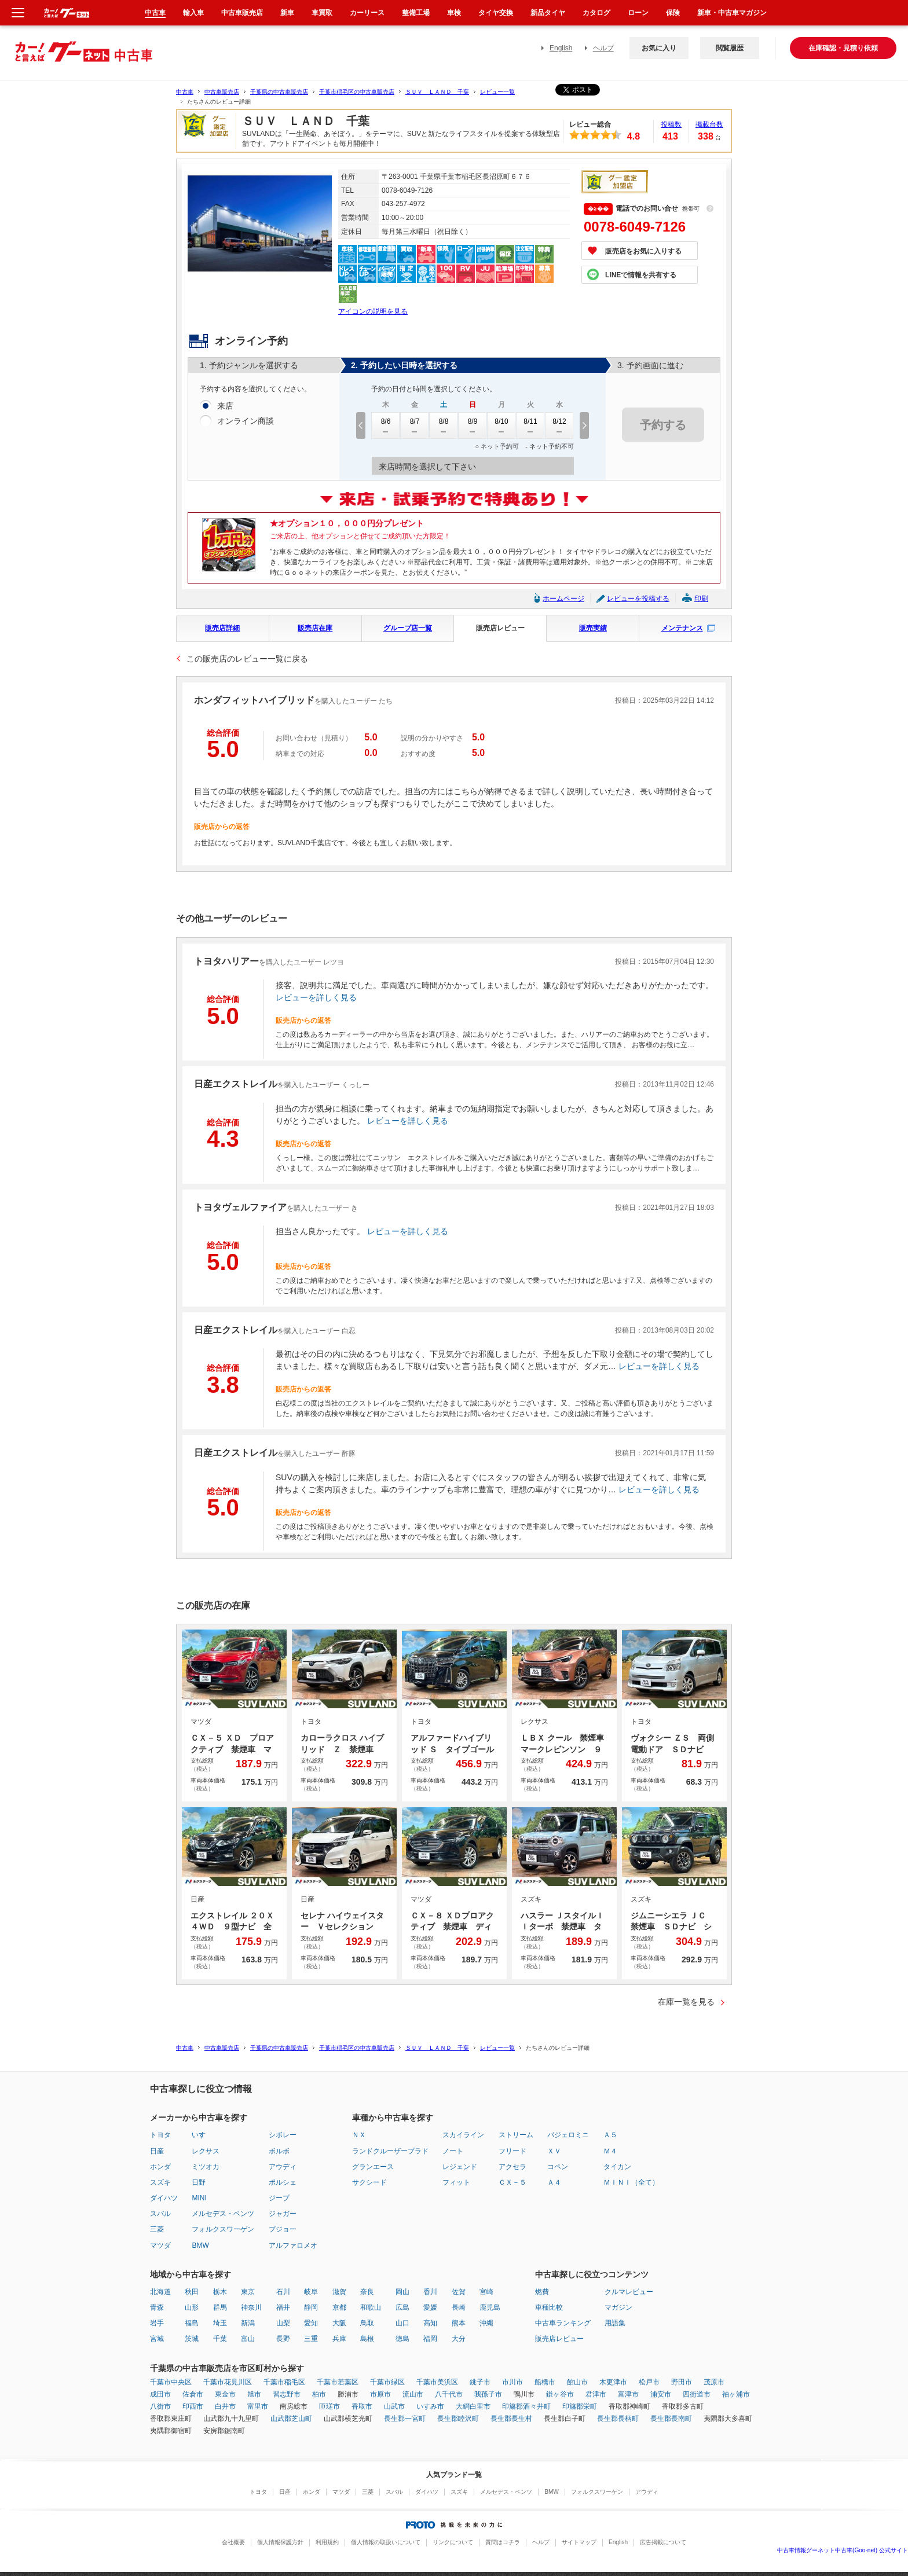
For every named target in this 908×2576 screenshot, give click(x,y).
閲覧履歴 (730, 48)
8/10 (501, 425)
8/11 (530, 425)
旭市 (254, 2394)
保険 (673, 13)
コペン (557, 2167)
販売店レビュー (500, 628)
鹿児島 (489, 2307)
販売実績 (593, 628)
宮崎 (486, 2292)
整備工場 (416, 13)
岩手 (157, 2323)
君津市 (595, 2394)
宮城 (157, 2339)
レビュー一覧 (497, 92)
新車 (287, 13)
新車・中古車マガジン (732, 13)
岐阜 (311, 2292)
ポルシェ (282, 2182)
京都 (339, 2307)
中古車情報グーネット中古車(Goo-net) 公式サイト (842, 2550)
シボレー (282, 2135)
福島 (192, 2323)
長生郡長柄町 (618, 2418)
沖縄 (486, 2323)
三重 (311, 2339)
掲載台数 (709, 124)
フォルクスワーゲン (223, 2229)
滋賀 (339, 2292)
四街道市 (697, 2394)
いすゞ (202, 2135)
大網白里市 (473, 2406)
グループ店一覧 (407, 628)
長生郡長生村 (511, 2418)
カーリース (367, 13)
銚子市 (480, 2382)
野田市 (681, 2382)
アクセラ (512, 2167)
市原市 (380, 2394)
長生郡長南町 (671, 2418)
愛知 (311, 2323)
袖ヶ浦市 (736, 2394)
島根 (367, 2339)
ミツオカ (205, 2167)
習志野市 (287, 2394)
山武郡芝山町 (291, 2418)
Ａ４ (554, 2182)
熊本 (459, 2323)
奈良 (367, 2292)
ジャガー (282, 2214)
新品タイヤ (547, 13)
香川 (430, 2292)
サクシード (369, 2182)
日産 (157, 2151)
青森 (157, 2307)
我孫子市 (488, 2394)
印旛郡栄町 (579, 2406)
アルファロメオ (293, 2245)
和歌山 (370, 2307)
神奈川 (251, 2307)
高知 (430, 2323)
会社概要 (233, 2542)
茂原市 (714, 2382)
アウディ (282, 2167)
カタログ (596, 13)
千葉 (220, 2339)
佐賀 (459, 2292)
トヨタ (160, 2135)
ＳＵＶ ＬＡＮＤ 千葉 (437, 92)
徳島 (402, 2339)
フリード (512, 2151)
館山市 (577, 2382)
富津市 (628, 2394)
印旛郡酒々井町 (526, 2406)
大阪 (339, 2323)
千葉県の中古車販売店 (279, 92)
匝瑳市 (329, 2406)
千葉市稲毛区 (284, 2382)
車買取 (322, 13)
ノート (452, 2151)
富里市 (257, 2406)
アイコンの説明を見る (373, 311)
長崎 (459, 2307)
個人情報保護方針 (280, 2542)
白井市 (225, 2406)
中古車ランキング (563, 2323)
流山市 (412, 2394)
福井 (283, 2307)
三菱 (157, 2229)
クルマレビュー (629, 2292)
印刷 (701, 598)
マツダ (160, 2245)
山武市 (394, 2406)
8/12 (559, 425)
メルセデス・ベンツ (223, 2214)
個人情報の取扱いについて (385, 2542)
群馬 (220, 2307)
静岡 (311, 2307)
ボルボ (279, 2151)
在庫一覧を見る (686, 2001)
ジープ (279, 2198)
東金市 (225, 2394)
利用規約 (327, 2542)
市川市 (512, 2382)
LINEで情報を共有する (640, 275)
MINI (199, 2198)
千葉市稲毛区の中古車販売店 (356, 92)
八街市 (160, 2406)
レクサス (205, 2151)
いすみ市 (430, 2406)
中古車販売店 (221, 92)
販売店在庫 (315, 628)
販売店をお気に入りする (643, 251)
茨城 (192, 2339)
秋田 (192, 2292)
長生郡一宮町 (405, 2418)
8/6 (385, 425)
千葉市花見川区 (227, 2382)
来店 (225, 406)
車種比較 (549, 2307)
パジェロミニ (568, 2135)
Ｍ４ (610, 2151)
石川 (283, 2292)
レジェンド (459, 2167)
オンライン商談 (245, 421)
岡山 (402, 2292)
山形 (192, 2307)
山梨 (283, 2323)
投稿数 (671, 124)
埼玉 (220, 2323)
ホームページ (563, 599)
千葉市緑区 (387, 2382)
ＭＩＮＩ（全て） (631, 2182)
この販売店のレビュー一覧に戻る (247, 658)
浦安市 (660, 2394)
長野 (283, 2339)
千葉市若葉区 (337, 2382)
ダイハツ (164, 2198)
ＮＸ (359, 2135)
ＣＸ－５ (512, 2182)
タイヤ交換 (495, 13)
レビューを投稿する (638, 599)
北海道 (160, 2292)
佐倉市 (192, 2394)
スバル (160, 2214)
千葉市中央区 (171, 2382)
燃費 (542, 2292)
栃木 (220, 2292)
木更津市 (613, 2382)
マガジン (618, 2307)
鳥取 (367, 2323)
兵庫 (339, 2339)
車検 (454, 13)
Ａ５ (610, 2135)
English (561, 48)
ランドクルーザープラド (390, 2151)
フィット (456, 2182)
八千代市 (449, 2394)
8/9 (472, 425)
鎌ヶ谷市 (560, 2394)
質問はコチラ (502, 2542)
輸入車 (193, 13)
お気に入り (659, 48)
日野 (199, 2182)
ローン (638, 13)
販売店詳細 (222, 628)
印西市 (192, 2406)
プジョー (282, 2229)
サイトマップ (579, 2542)
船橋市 (544, 2382)
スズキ (160, 2182)
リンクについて (453, 2542)
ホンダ (160, 2167)
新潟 (248, 2323)
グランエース (373, 2167)
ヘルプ (603, 48)
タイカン (617, 2167)
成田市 (160, 2394)
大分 (459, 2339)
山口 (402, 2323)
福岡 (430, 2339)
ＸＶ (554, 2151)
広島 (402, 2307)
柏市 (319, 2394)
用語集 (615, 2323)
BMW (200, 2245)
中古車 (184, 92)
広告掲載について (663, 2542)
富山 (248, 2339)
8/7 (414, 425)
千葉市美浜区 (437, 2382)
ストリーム (516, 2135)
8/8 (443, 425)
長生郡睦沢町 (458, 2418)
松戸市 (649, 2382)
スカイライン (463, 2135)
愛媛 (430, 2307)
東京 (248, 2292)
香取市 (362, 2406)
